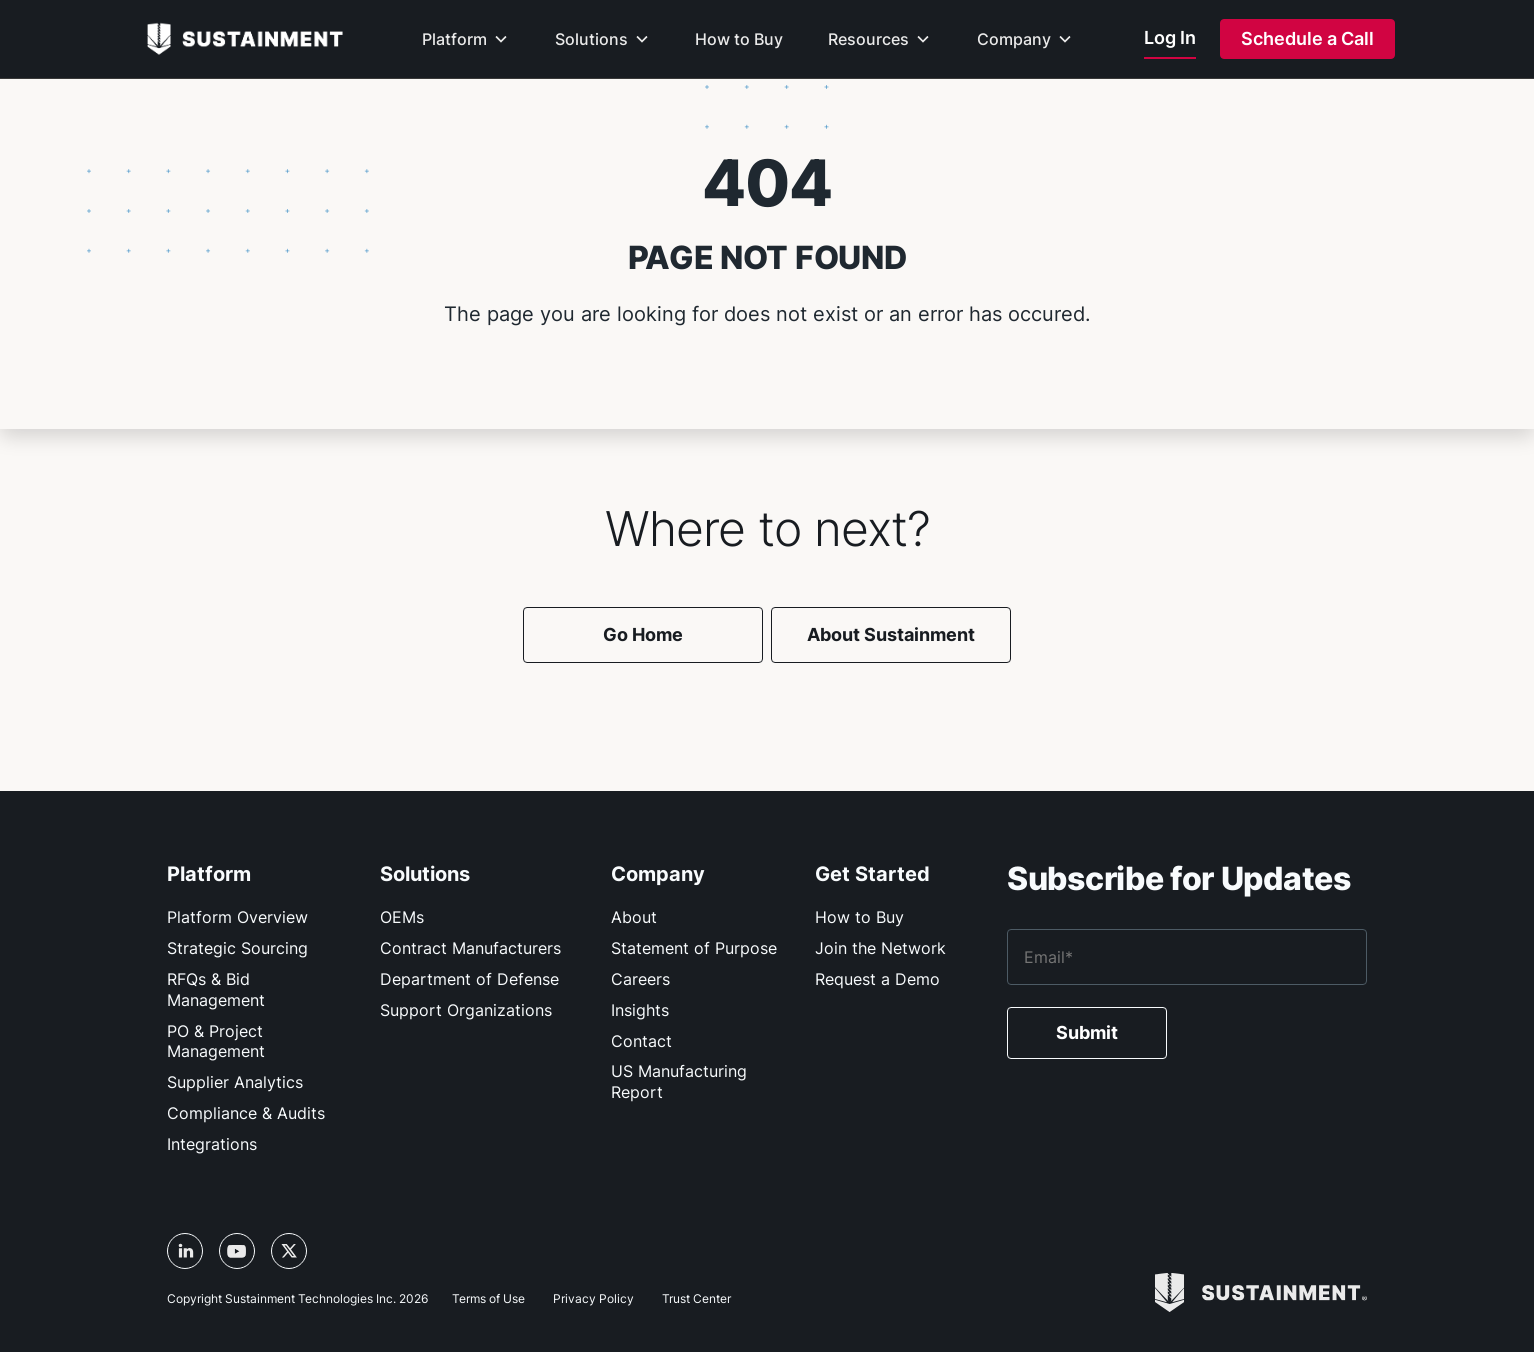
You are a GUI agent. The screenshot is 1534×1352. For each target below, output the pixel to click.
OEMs (402, 917)
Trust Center (696, 1298)
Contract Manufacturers (470, 948)
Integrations (212, 1144)
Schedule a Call (1307, 38)
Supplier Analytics (235, 1082)
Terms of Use (488, 1298)
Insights (640, 1010)
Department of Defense (469, 979)
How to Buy (859, 917)
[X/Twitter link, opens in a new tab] (289, 1251)
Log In (1170, 37)
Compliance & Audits (246, 1113)
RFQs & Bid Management (216, 989)
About (634, 917)
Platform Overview (237, 917)
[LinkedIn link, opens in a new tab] (185, 1251)
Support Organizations (466, 1010)
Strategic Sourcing (237, 948)
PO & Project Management (216, 1041)
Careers (640, 979)
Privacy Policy (593, 1298)
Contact (641, 1041)
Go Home (643, 634)
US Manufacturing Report (679, 1081)
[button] (465, 53)
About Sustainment (891, 634)
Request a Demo (877, 979)
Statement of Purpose (694, 948)
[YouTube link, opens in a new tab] (237, 1251)
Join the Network (880, 948)
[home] (245, 38)
